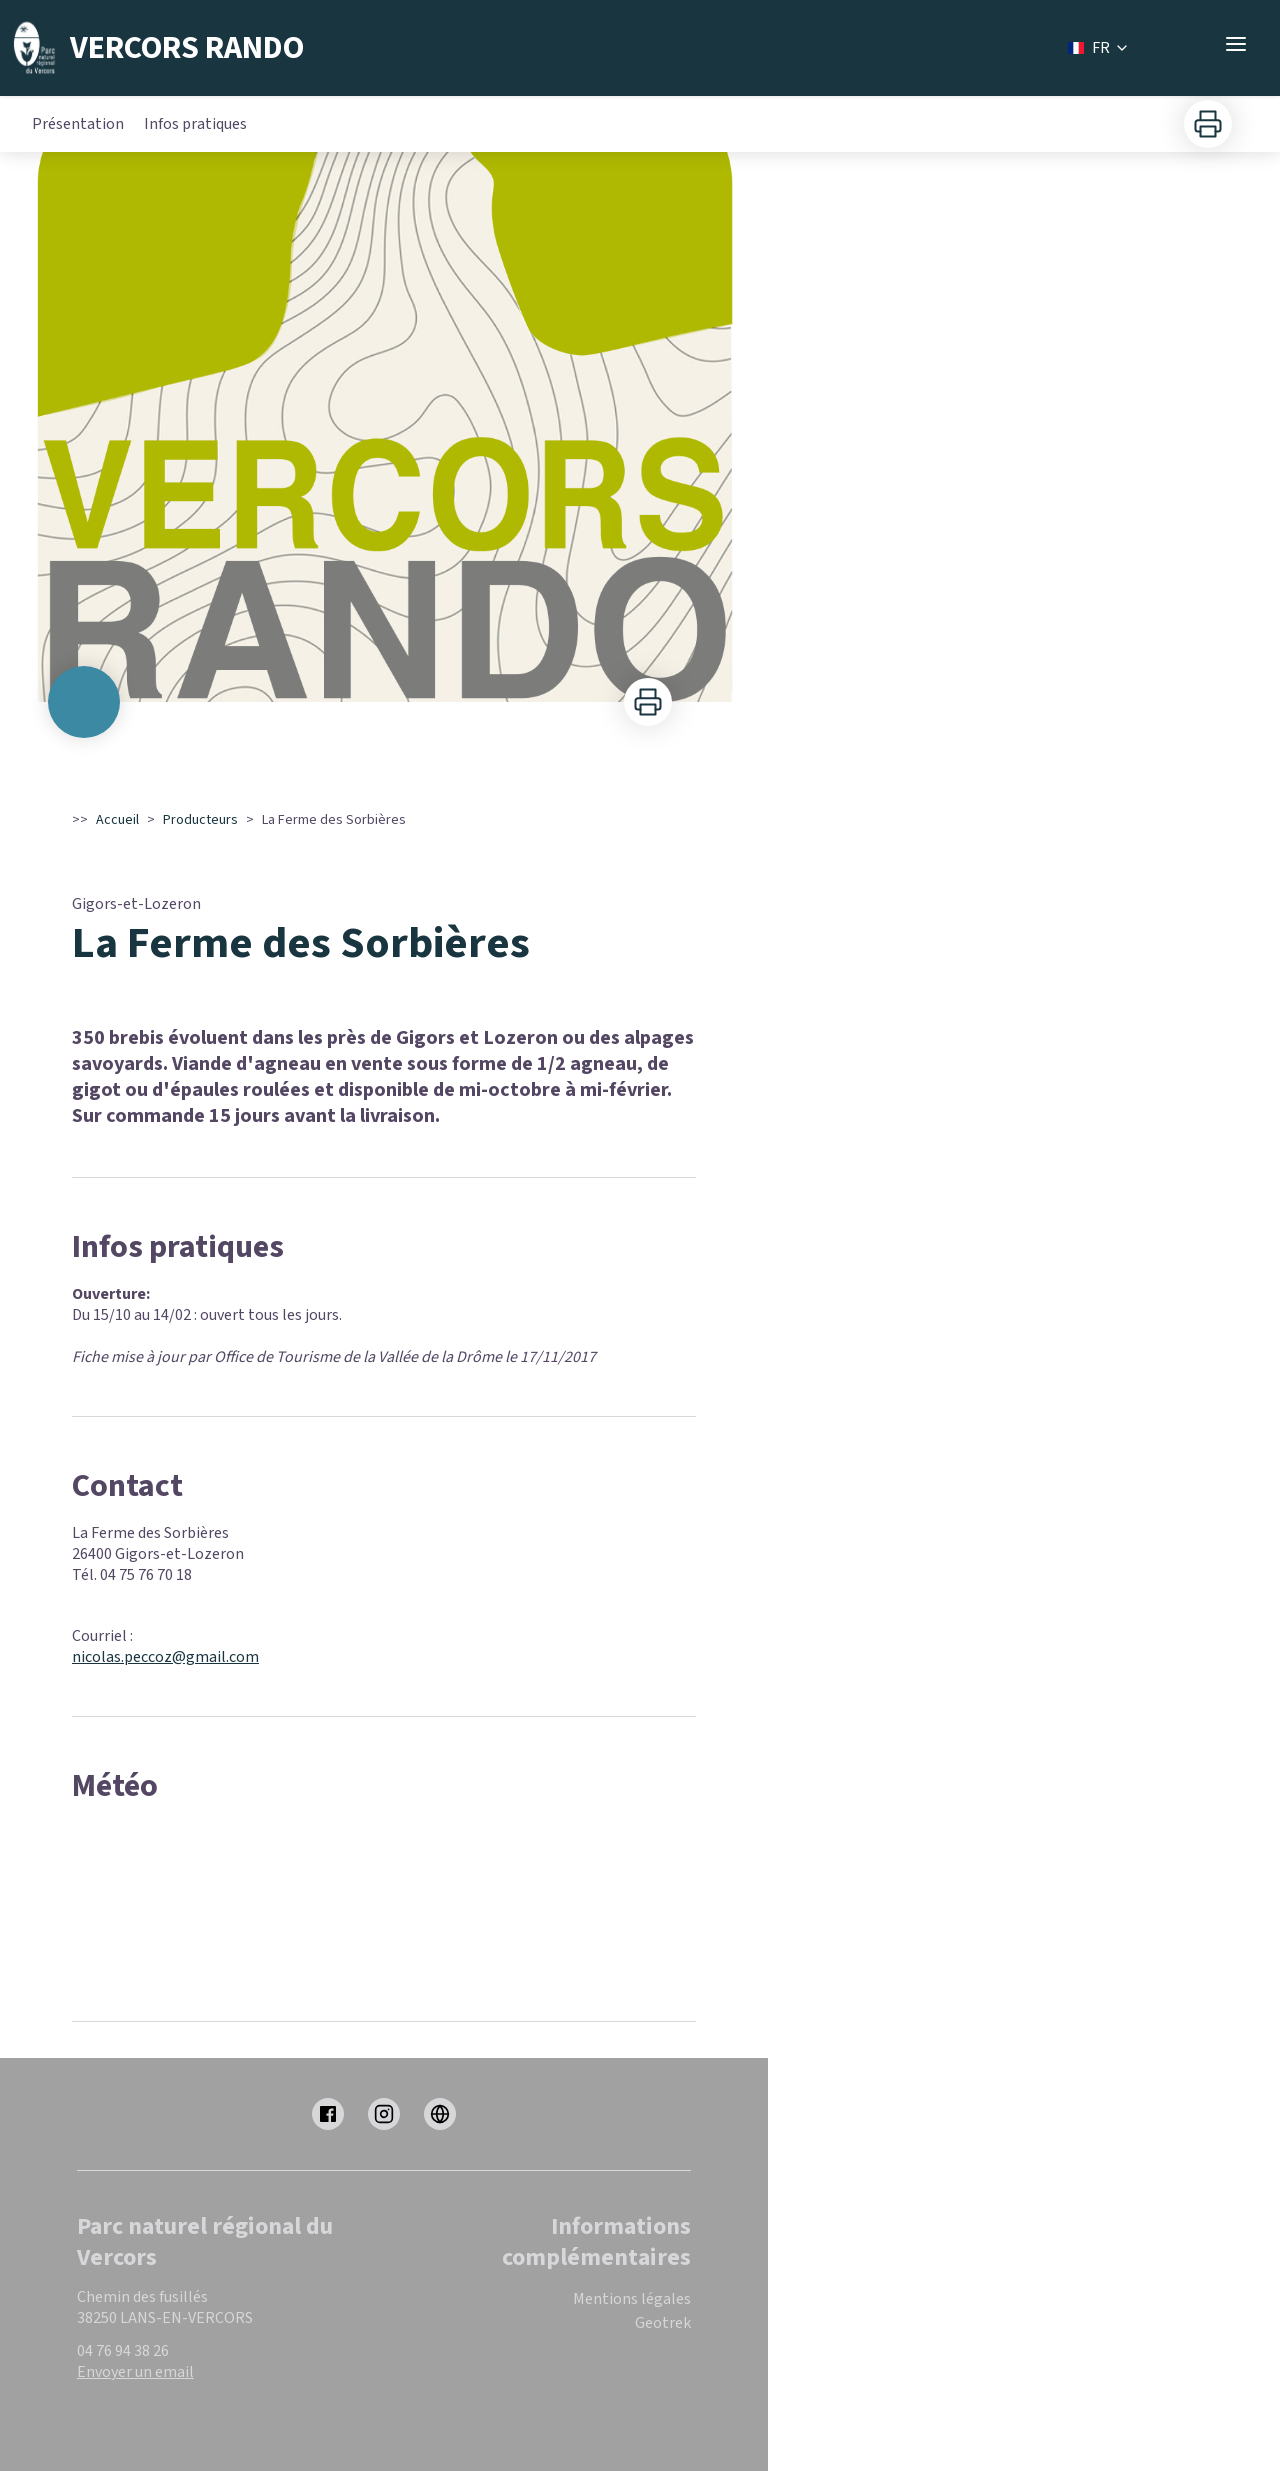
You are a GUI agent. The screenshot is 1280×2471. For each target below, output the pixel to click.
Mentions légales (632, 2299)
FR (1099, 48)
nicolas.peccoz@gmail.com (165, 1657)
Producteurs (200, 820)
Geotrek (663, 2323)
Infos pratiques (195, 124)
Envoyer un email (135, 2372)
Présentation (78, 124)
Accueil (117, 820)
